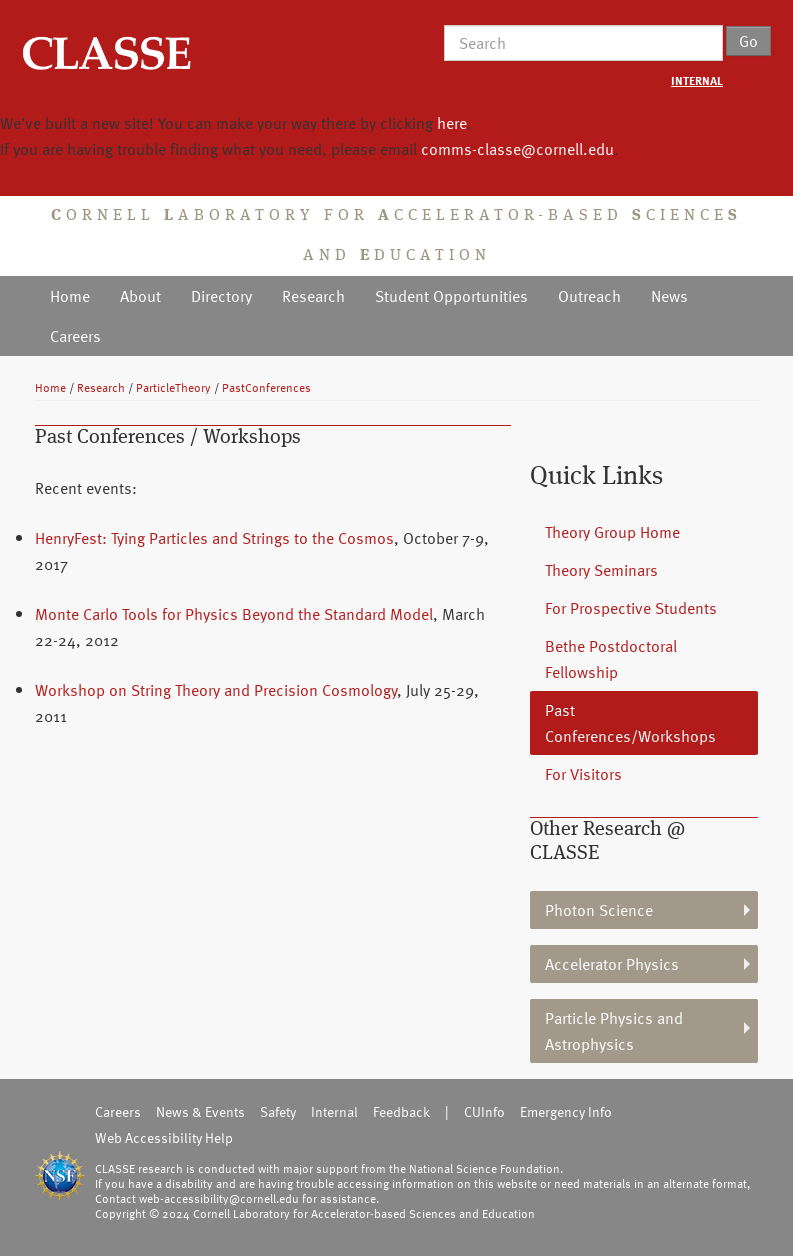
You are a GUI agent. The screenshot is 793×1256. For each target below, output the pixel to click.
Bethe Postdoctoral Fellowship (611, 659)
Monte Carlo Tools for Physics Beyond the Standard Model (234, 614)
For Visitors (583, 774)
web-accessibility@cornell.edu (219, 1198)
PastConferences (266, 387)
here (452, 123)
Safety (278, 1111)
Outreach (589, 296)
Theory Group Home (612, 532)
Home (70, 296)
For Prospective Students (631, 608)
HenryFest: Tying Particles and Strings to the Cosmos (214, 538)
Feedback (401, 1111)
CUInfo (484, 1111)
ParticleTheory (173, 387)
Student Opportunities (451, 296)
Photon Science (599, 910)
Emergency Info (566, 1111)
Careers (75, 336)
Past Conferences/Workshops (630, 723)
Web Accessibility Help (164, 1137)
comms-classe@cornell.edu (517, 149)
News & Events (200, 1111)
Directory (221, 296)
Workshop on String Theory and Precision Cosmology (216, 690)
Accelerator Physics (612, 964)
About (140, 296)
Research (313, 296)
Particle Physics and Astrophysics (614, 1031)
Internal (334, 1111)
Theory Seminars (601, 570)
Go (748, 41)
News (669, 296)
